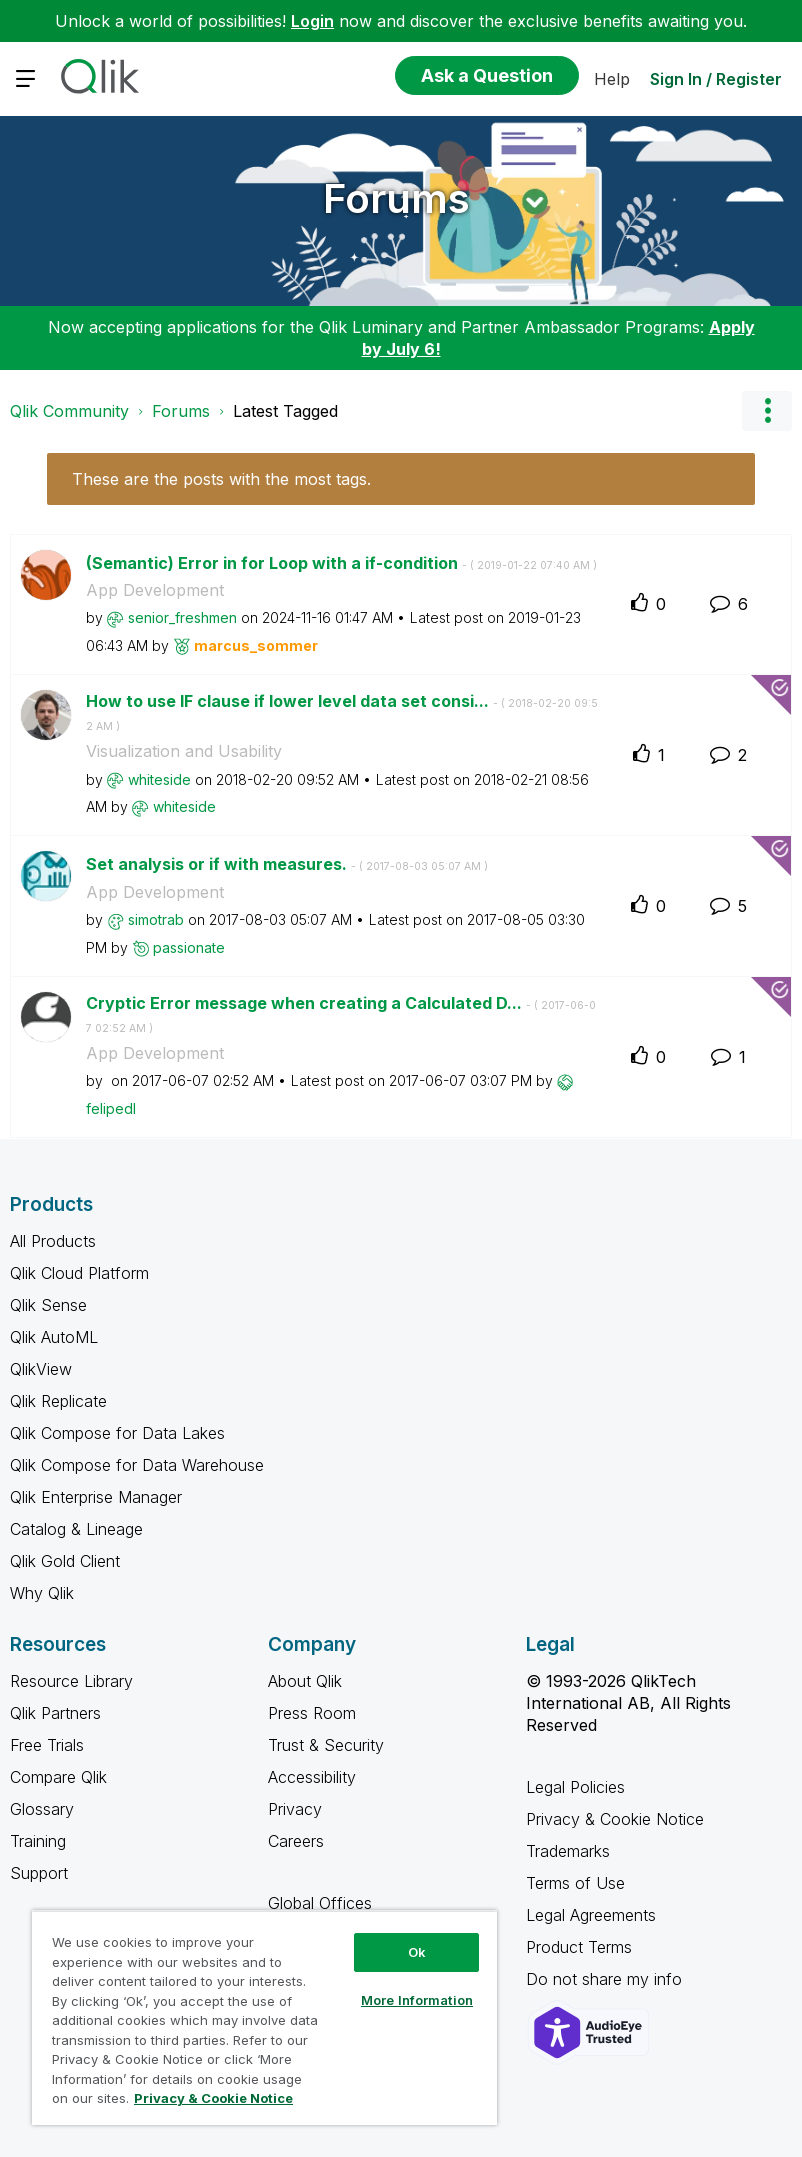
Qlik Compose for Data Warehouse (137, 1465)
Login (312, 21)
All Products (53, 1241)
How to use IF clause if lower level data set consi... (342, 712)
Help (612, 79)
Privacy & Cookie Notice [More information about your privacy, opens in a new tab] (213, 2098)
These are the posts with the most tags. (221, 479)
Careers (296, 1841)
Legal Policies (575, 1787)
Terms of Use (575, 1883)
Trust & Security (326, 1745)
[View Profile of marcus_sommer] (256, 645)
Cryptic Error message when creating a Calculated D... (341, 1014)
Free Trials (47, 1745)
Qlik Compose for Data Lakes (117, 1433)
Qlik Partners (55, 1713)
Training (38, 1841)
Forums (396, 198)
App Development (155, 590)
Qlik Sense (48, 1305)
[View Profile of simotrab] (156, 919)
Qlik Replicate (58, 1401)
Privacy (295, 1809)
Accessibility (312, 1777)
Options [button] (767, 411)
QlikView (41, 1369)
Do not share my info (606, 1979)
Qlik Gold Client (65, 1561)
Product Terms (579, 1947)
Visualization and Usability (184, 751)
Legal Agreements (591, 1915)
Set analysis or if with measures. (287, 864)
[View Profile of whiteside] (159, 779)
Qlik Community (69, 411)
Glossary (42, 1809)
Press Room (312, 1713)
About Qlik (305, 1681)
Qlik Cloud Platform (79, 1273)
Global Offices (320, 1903)
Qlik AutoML (54, 1337)
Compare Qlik (58, 1777)
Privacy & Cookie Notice (615, 1819)
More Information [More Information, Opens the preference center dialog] (417, 2000)
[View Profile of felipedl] (111, 1108)
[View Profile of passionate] (189, 947)
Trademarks (568, 1851)
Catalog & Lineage (76, 1529)
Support (39, 1873)
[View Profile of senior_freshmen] (182, 617)
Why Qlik (42, 1593)
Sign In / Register (716, 79)
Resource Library (71, 1681)
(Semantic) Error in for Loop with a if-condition (341, 563)
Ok (417, 1952)
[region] (264, 2017)
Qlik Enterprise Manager (96, 1497)
